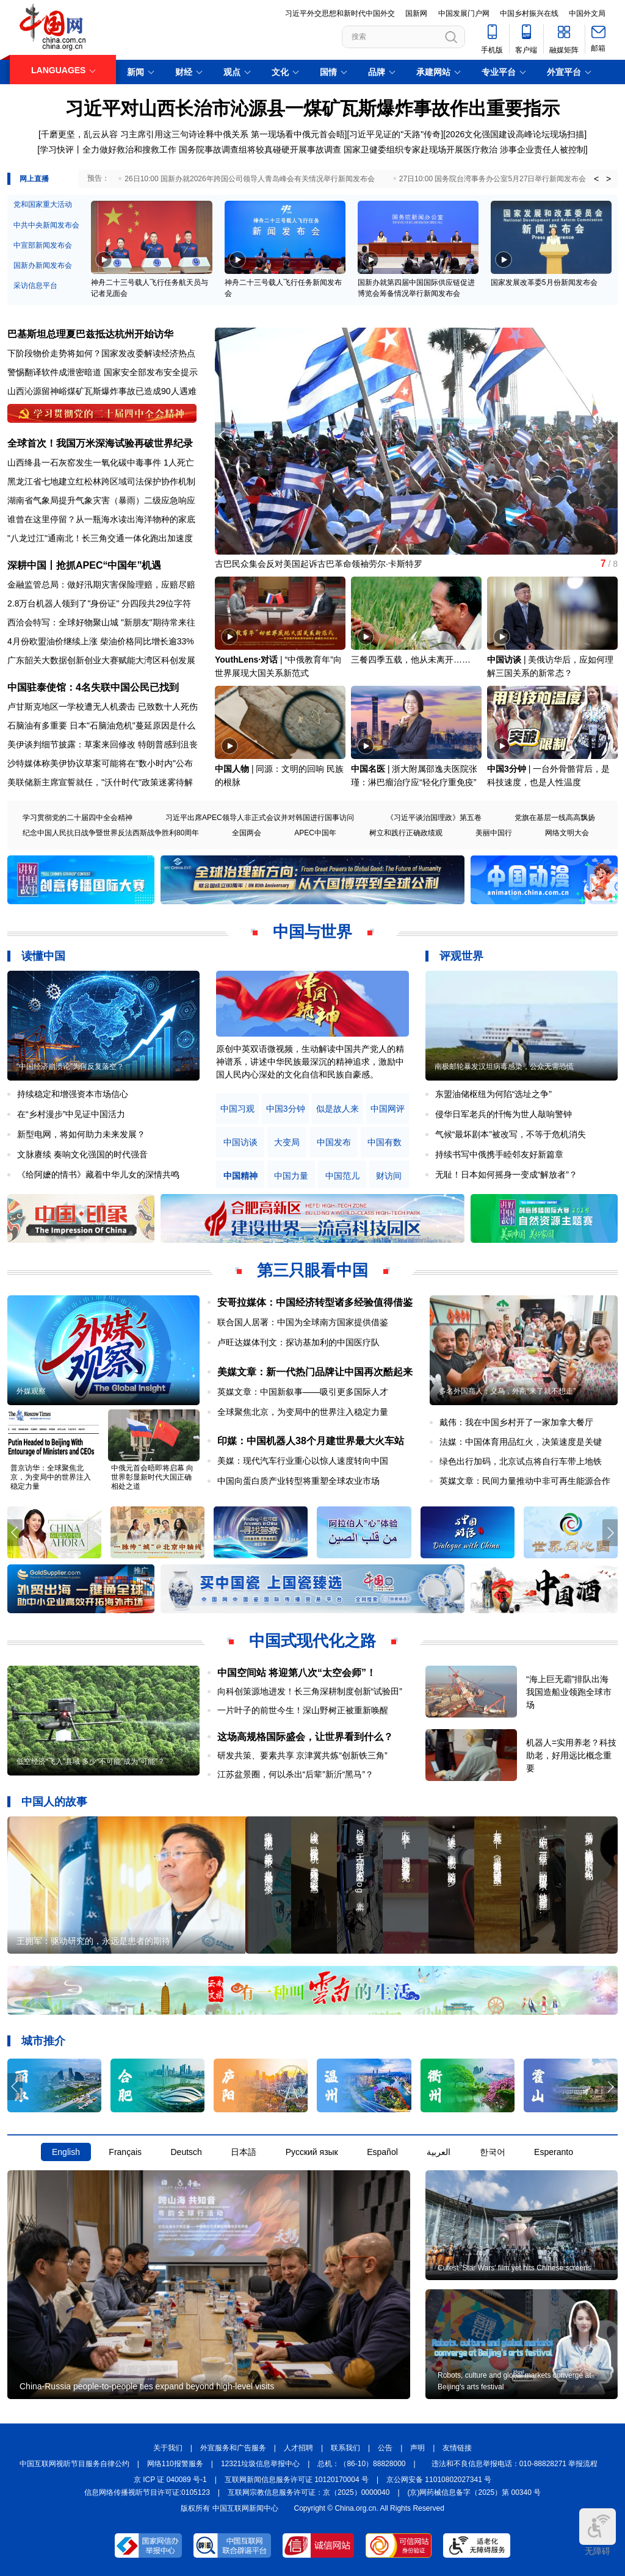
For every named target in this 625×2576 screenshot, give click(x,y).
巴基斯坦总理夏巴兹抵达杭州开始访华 (90, 334)
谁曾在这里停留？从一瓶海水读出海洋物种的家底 (101, 519)
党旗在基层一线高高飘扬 (555, 817)
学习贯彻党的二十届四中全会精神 (77, 817)
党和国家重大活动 (42, 204)
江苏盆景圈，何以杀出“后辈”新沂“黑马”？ (295, 1774)
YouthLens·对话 (246, 659)
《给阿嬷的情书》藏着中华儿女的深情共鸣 (98, 1174)
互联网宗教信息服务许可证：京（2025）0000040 (308, 2492)
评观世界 (461, 956)
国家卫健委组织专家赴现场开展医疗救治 (420, 149)
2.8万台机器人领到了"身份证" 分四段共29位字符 (99, 603)
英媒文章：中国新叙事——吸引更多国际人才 (302, 1392)
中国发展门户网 (464, 13)
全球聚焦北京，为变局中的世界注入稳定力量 (302, 1412)
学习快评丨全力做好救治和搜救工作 (108, 149)
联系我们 (345, 2448)
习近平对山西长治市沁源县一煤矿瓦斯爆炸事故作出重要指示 (312, 108)
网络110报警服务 (175, 2463)
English (66, 2152)
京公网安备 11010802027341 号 (438, 2479)
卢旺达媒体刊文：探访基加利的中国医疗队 (298, 1342)
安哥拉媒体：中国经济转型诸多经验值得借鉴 (315, 1302)
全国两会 (246, 833)
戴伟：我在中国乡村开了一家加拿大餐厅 (516, 1422)
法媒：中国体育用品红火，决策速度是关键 (520, 1442)
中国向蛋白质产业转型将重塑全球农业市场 (298, 1481)
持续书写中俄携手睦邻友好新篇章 (499, 1154)
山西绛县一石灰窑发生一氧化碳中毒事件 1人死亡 (100, 462)
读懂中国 (43, 956)
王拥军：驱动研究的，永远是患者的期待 (93, 1941)
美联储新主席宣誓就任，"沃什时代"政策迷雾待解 (100, 782)
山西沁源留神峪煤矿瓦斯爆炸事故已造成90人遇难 (102, 391)
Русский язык (312, 2152)
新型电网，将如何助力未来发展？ (81, 1134)
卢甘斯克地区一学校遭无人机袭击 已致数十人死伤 (102, 706)
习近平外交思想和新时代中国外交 (340, 13)
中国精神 (240, 1176)
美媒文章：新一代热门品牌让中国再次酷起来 (315, 1372)
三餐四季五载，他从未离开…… (411, 659)
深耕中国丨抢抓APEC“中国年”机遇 (84, 565)
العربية (438, 2152)
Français (125, 2152)
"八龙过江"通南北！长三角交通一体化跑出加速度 (100, 538)
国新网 (416, 13)
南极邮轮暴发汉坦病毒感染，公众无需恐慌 (504, 1066)
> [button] (608, 179)
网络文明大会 (567, 833)
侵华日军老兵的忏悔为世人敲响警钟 (503, 1114)
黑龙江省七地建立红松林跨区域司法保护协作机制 (101, 481)
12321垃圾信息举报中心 (260, 2463)
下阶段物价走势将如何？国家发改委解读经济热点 (101, 353)
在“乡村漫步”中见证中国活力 (71, 1114)
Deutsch (185, 2152)
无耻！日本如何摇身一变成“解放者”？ (506, 1174)
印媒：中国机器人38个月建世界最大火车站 (310, 1441)
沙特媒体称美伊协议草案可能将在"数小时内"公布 (100, 763)
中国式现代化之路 (312, 1641)
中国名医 (368, 769)
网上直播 (34, 178)
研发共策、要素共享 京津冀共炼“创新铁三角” (302, 1755)
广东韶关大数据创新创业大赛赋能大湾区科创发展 (101, 660)
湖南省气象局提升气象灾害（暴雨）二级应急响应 (101, 500)
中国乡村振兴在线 (529, 13)
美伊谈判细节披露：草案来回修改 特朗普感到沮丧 (102, 744)
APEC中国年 (315, 833)
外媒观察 (31, 1391)
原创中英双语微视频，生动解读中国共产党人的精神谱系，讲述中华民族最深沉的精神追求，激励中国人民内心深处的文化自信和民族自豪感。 (310, 1061)
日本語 (243, 2152)
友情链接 (457, 2448)
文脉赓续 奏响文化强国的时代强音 (82, 1154)
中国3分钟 (506, 769)
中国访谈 (504, 659)
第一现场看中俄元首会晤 (298, 134)
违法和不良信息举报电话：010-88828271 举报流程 (515, 2463)
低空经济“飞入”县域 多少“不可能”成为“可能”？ (90, 1761)
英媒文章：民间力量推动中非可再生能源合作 (524, 1481)
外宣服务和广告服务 (233, 2448)
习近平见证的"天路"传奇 (395, 134)
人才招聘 (298, 2448)
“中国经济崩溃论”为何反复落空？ (70, 1066)
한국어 (492, 2152)
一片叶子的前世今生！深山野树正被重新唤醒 (302, 1710)
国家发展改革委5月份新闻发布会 (544, 282)
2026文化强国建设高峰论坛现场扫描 (515, 134)
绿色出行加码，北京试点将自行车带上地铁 (520, 1461)
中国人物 (232, 769)
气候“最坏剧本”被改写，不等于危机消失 (510, 1134)
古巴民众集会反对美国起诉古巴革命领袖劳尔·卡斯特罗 (318, 564)
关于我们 (167, 2448)
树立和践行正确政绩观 (406, 833)
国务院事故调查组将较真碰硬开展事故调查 (260, 149)
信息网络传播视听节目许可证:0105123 (147, 2492)
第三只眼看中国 (312, 1270)
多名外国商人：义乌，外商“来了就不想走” (507, 1391)
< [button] (596, 179)
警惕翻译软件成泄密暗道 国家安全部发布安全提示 (102, 372)
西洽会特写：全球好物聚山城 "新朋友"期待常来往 (101, 622)
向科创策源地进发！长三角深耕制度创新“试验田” (309, 1691)
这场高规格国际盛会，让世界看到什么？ (305, 1737)
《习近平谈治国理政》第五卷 (434, 817)
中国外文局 (587, 13)
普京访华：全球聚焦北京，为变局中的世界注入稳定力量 (50, 1477)
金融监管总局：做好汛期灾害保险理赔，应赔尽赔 (101, 584)
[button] (610, 435)
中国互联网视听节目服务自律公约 (74, 2463)
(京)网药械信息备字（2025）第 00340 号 (474, 2492)
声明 (417, 2448)
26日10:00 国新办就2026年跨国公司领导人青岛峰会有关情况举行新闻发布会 (249, 178)
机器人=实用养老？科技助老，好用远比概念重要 (571, 1755)
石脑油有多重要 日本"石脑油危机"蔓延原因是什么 (101, 725)
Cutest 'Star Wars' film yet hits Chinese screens (514, 2268)
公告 (385, 2448)
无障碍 (597, 2532)
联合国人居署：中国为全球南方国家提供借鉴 (302, 1322)
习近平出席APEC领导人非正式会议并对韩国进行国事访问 (259, 817)
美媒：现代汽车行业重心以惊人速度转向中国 (302, 1461)
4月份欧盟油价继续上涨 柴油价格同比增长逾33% (100, 641)
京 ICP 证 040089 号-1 (170, 2479)
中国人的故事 (54, 1802)
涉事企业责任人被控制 (542, 149)
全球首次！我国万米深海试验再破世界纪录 (100, 443)
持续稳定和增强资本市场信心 (72, 1094)
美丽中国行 (493, 833)
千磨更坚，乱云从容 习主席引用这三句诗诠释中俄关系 (144, 134)
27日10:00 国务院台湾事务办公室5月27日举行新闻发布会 (493, 178)
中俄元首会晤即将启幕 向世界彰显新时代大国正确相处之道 (152, 1477)
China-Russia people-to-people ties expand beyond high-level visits (147, 2386)
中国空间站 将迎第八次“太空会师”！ (296, 1673)
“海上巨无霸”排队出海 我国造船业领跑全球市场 (569, 1692)
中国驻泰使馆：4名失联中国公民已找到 (93, 687)
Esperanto (553, 2152)
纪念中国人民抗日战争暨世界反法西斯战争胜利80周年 (111, 833)
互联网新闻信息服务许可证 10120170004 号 (297, 2479)
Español (382, 2152)
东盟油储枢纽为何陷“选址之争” (493, 1094)
